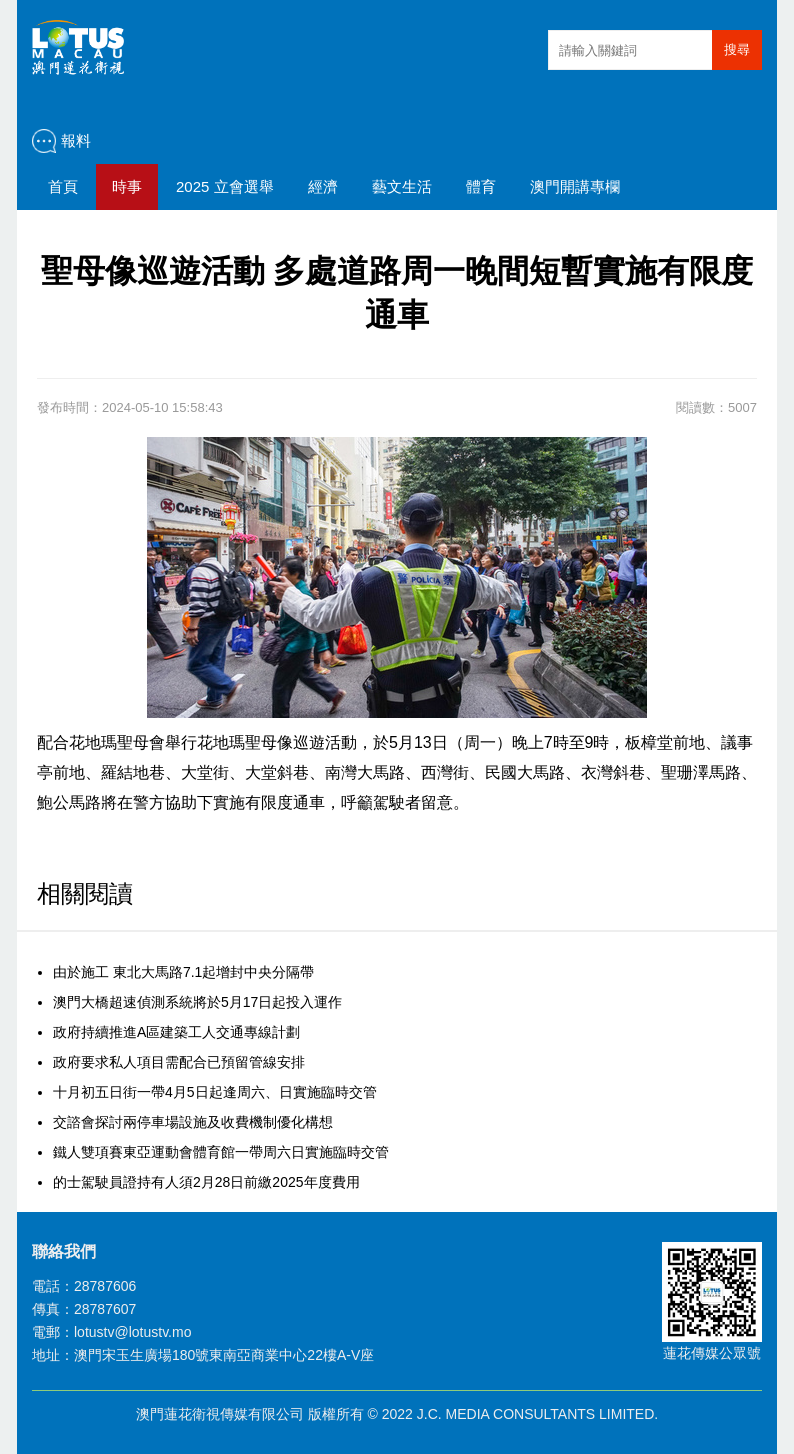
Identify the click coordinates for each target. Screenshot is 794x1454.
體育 (481, 186)
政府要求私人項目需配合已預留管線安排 (179, 1062)
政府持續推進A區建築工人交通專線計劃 (176, 1032)
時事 (127, 186)
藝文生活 (402, 186)
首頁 (63, 186)
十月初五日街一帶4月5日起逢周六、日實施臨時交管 (215, 1092)
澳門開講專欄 (575, 186)
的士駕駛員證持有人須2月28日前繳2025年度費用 (206, 1182)
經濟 (323, 186)
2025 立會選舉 (225, 186)
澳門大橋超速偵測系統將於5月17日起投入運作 (197, 1002)
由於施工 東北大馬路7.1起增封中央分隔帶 (183, 972)
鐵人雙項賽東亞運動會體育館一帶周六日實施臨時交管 (221, 1152)
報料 (76, 140)
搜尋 (737, 49)
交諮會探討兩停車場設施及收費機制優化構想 (193, 1122)
